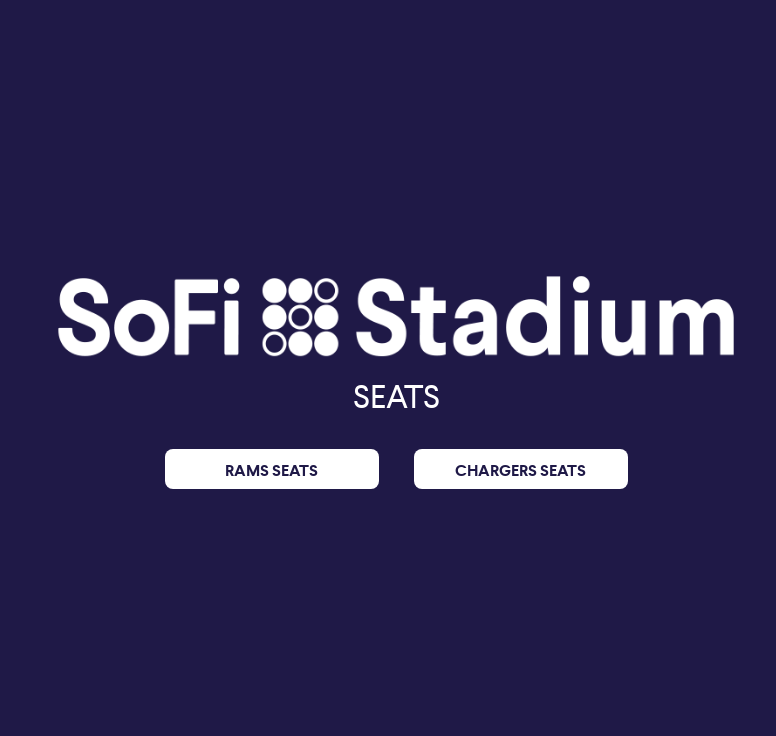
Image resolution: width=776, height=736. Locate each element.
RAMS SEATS (271, 470)
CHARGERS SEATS (520, 470)
